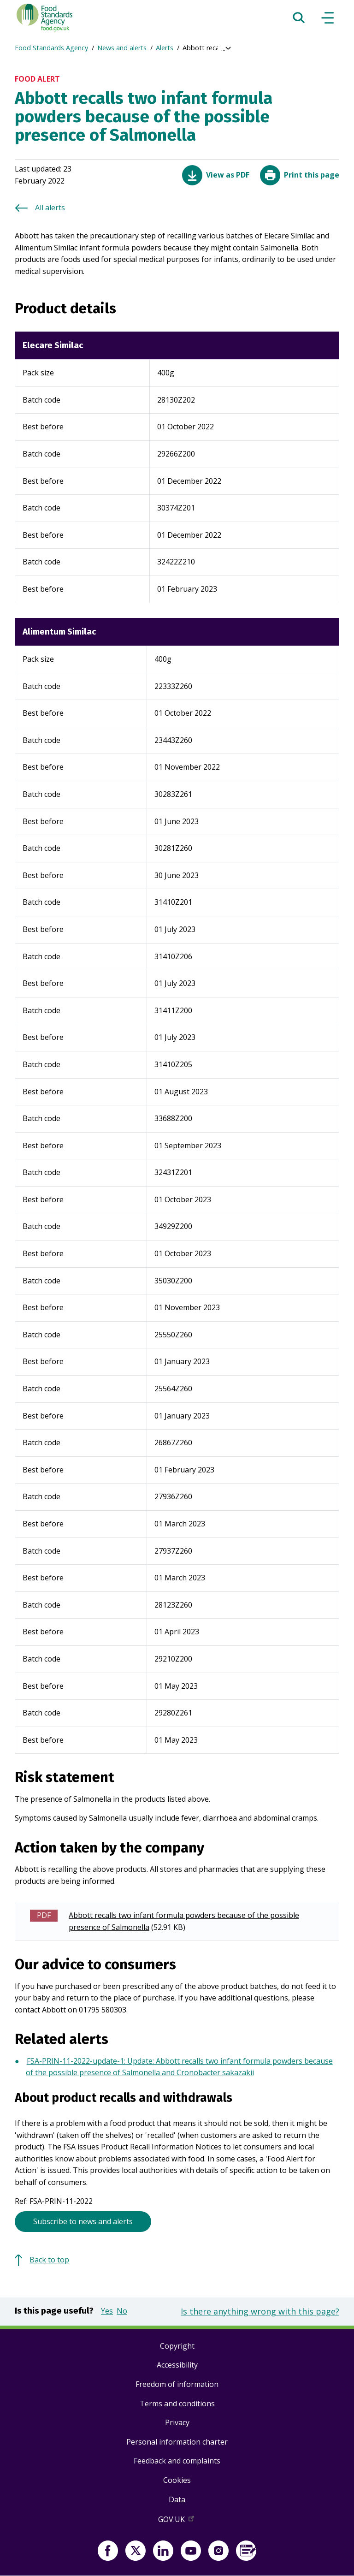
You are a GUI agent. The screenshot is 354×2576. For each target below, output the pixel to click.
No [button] (122, 2311)
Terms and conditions (177, 2403)
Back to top (49, 2260)
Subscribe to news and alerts (83, 2221)
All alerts (50, 207)
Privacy (177, 2422)
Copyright (177, 2346)
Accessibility (177, 2365)
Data (177, 2499)
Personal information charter (177, 2442)
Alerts (164, 47)
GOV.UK (177, 2521)
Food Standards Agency (51, 47)
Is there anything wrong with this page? (260, 2311)
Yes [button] (107, 2311)
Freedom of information (177, 2384)
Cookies (177, 2480)
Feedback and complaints (177, 2461)
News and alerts (122, 47)
